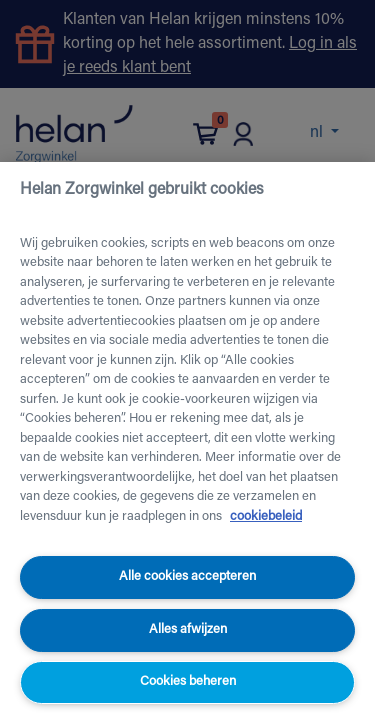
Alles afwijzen (188, 629)
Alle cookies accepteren (187, 576)
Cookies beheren (188, 681)
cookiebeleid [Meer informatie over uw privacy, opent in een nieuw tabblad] (266, 516)
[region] (187, 441)
